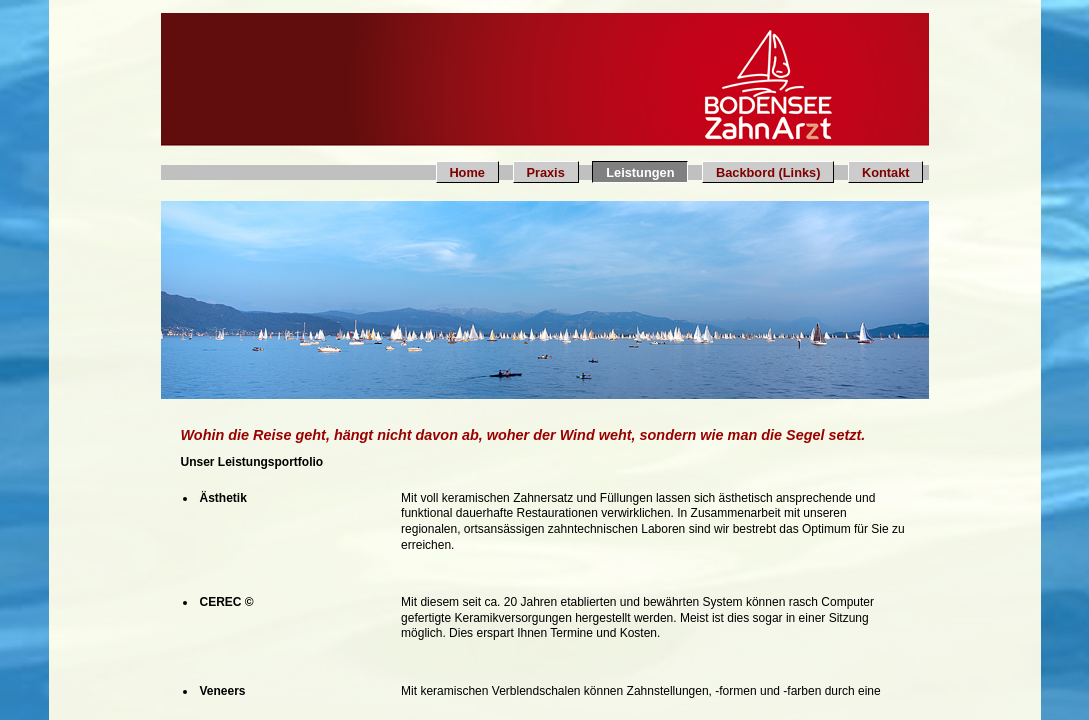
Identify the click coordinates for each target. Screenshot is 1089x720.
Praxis (545, 172)
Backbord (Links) (768, 172)
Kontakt (886, 172)
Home (467, 172)
